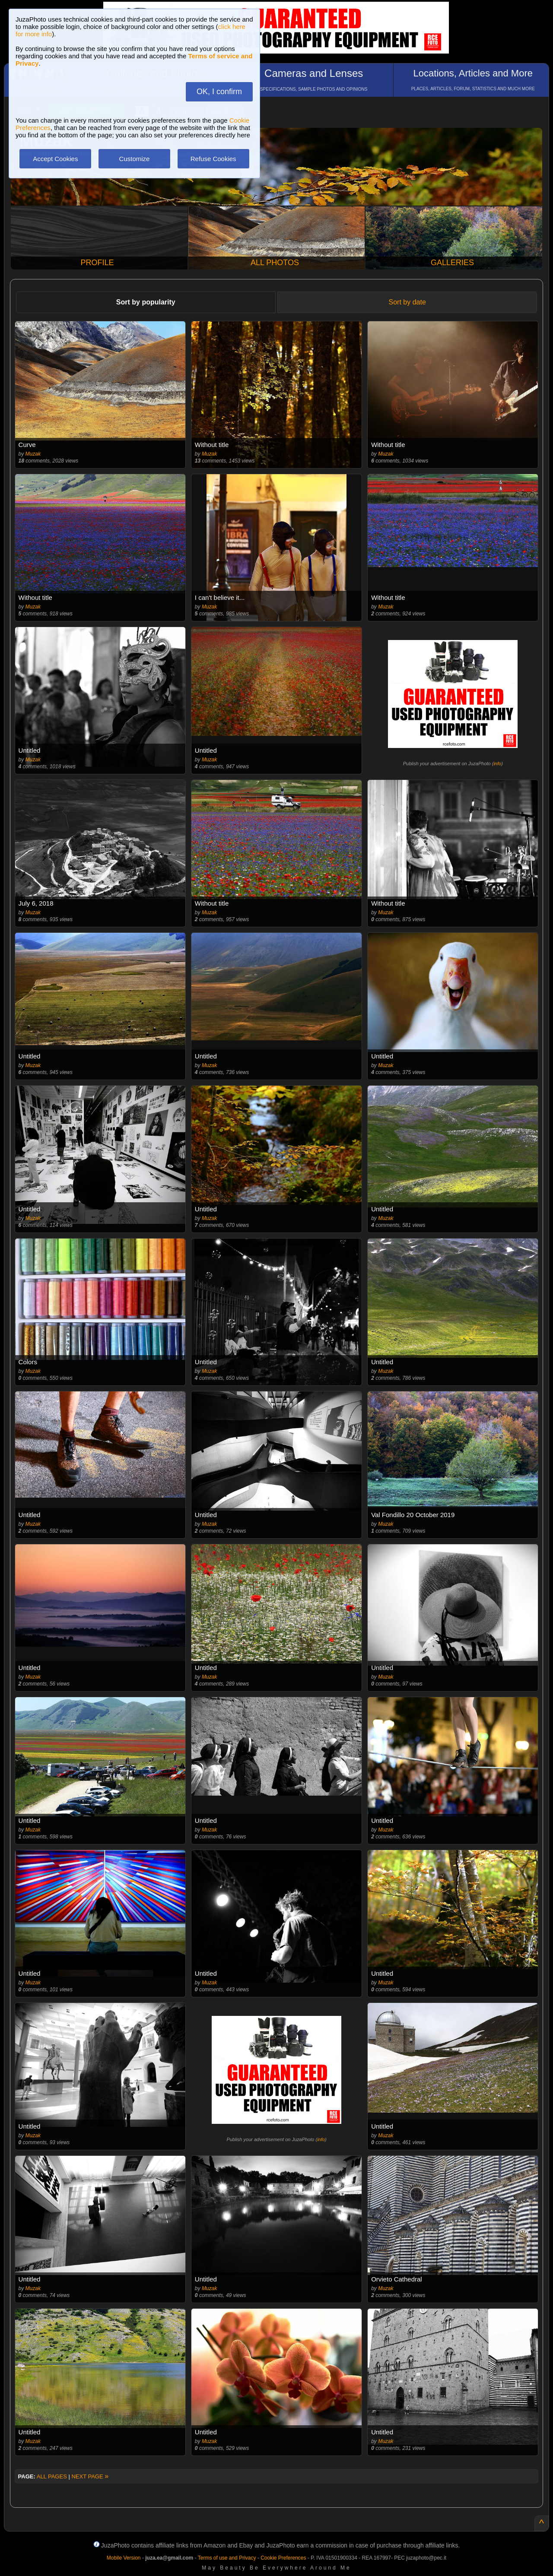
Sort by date (407, 302)
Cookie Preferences (283, 2558)
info (497, 763)
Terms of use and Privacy (227, 2558)
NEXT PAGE (89, 2476)
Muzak (33, 454)
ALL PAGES (52, 2476)
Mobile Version (124, 2558)
